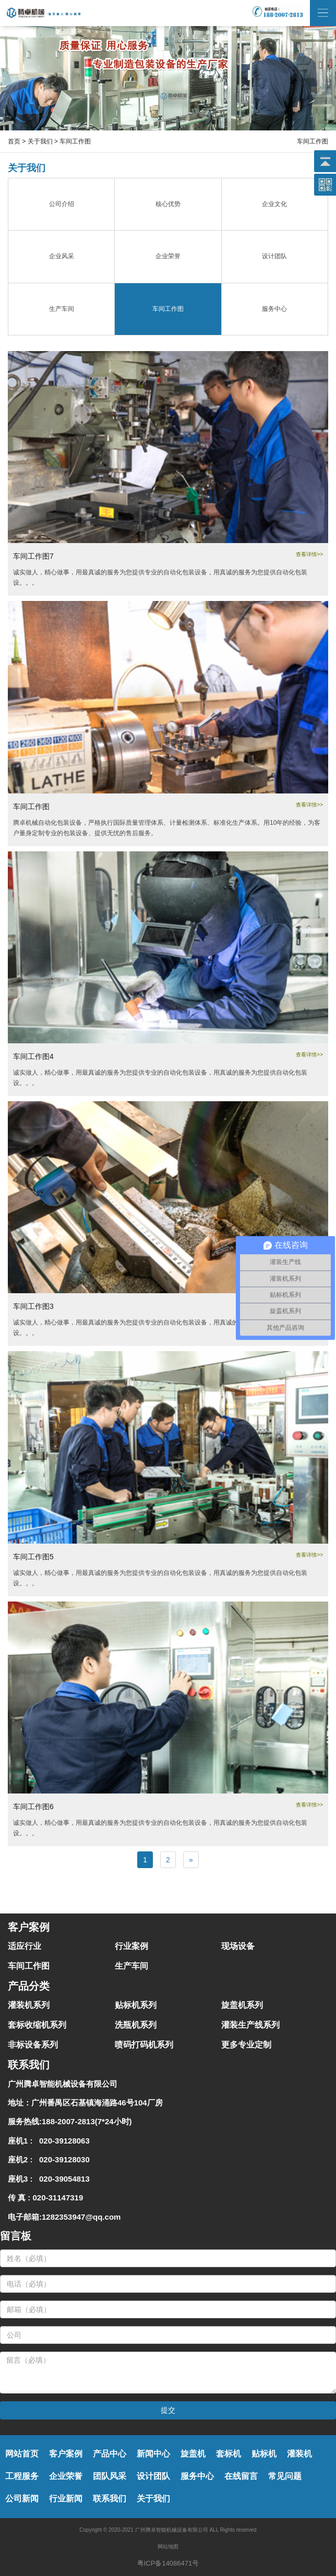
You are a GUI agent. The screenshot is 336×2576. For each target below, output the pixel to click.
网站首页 (22, 2453)
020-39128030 (62, 2159)
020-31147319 (58, 2197)
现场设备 (238, 1946)
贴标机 (264, 2453)
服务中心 (197, 2476)
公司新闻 (22, 2498)
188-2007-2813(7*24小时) (87, 2121)
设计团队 (153, 2476)
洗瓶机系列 (136, 2024)
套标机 (228, 2453)
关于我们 (40, 141)
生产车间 (131, 1965)
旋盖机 (193, 2453)
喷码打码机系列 (144, 2044)
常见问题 (285, 2476)
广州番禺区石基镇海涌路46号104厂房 (97, 2102)
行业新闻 (65, 2498)
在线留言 (241, 2476)
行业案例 (131, 1946)
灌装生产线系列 (250, 2024)
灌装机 (299, 2453)
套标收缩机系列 (37, 2024)
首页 (14, 141)
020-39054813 (62, 2178)
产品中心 (109, 2453)
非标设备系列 (33, 2044)
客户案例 (65, 2453)
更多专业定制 (246, 2044)
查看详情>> (309, 554)
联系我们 (109, 2498)
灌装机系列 (29, 2005)
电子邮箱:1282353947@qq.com (64, 2216)
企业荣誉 (65, 2476)
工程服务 (22, 2476)
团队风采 (109, 2476)
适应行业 (24, 1946)
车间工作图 (29, 1965)
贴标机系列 (136, 2005)
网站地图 (168, 2546)
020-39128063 (62, 2140)
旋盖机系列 (242, 2005)
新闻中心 (153, 2453)
